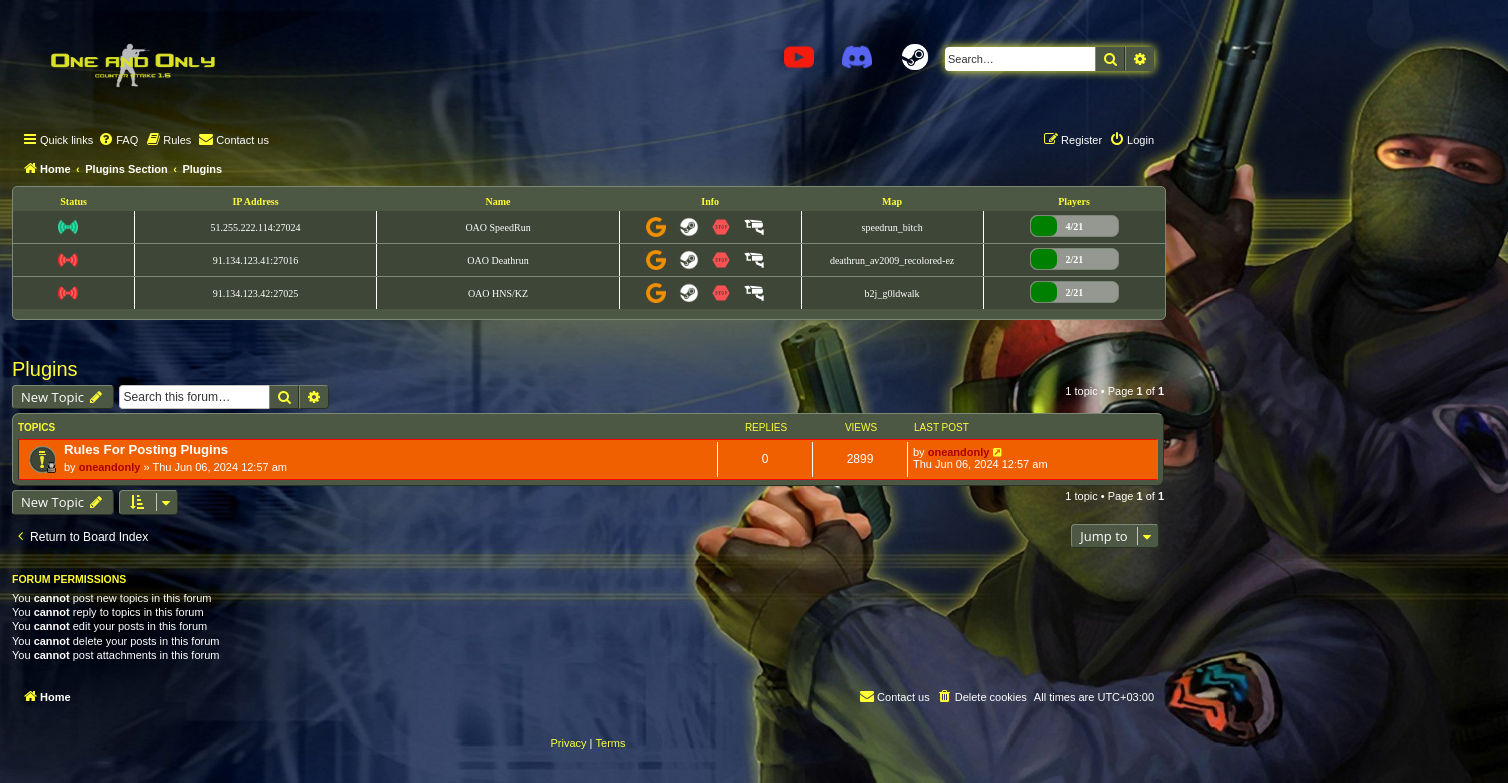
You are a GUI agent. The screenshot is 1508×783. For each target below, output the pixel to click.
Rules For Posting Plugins (146, 449)
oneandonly (110, 467)
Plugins (45, 369)
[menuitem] (118, 140)
